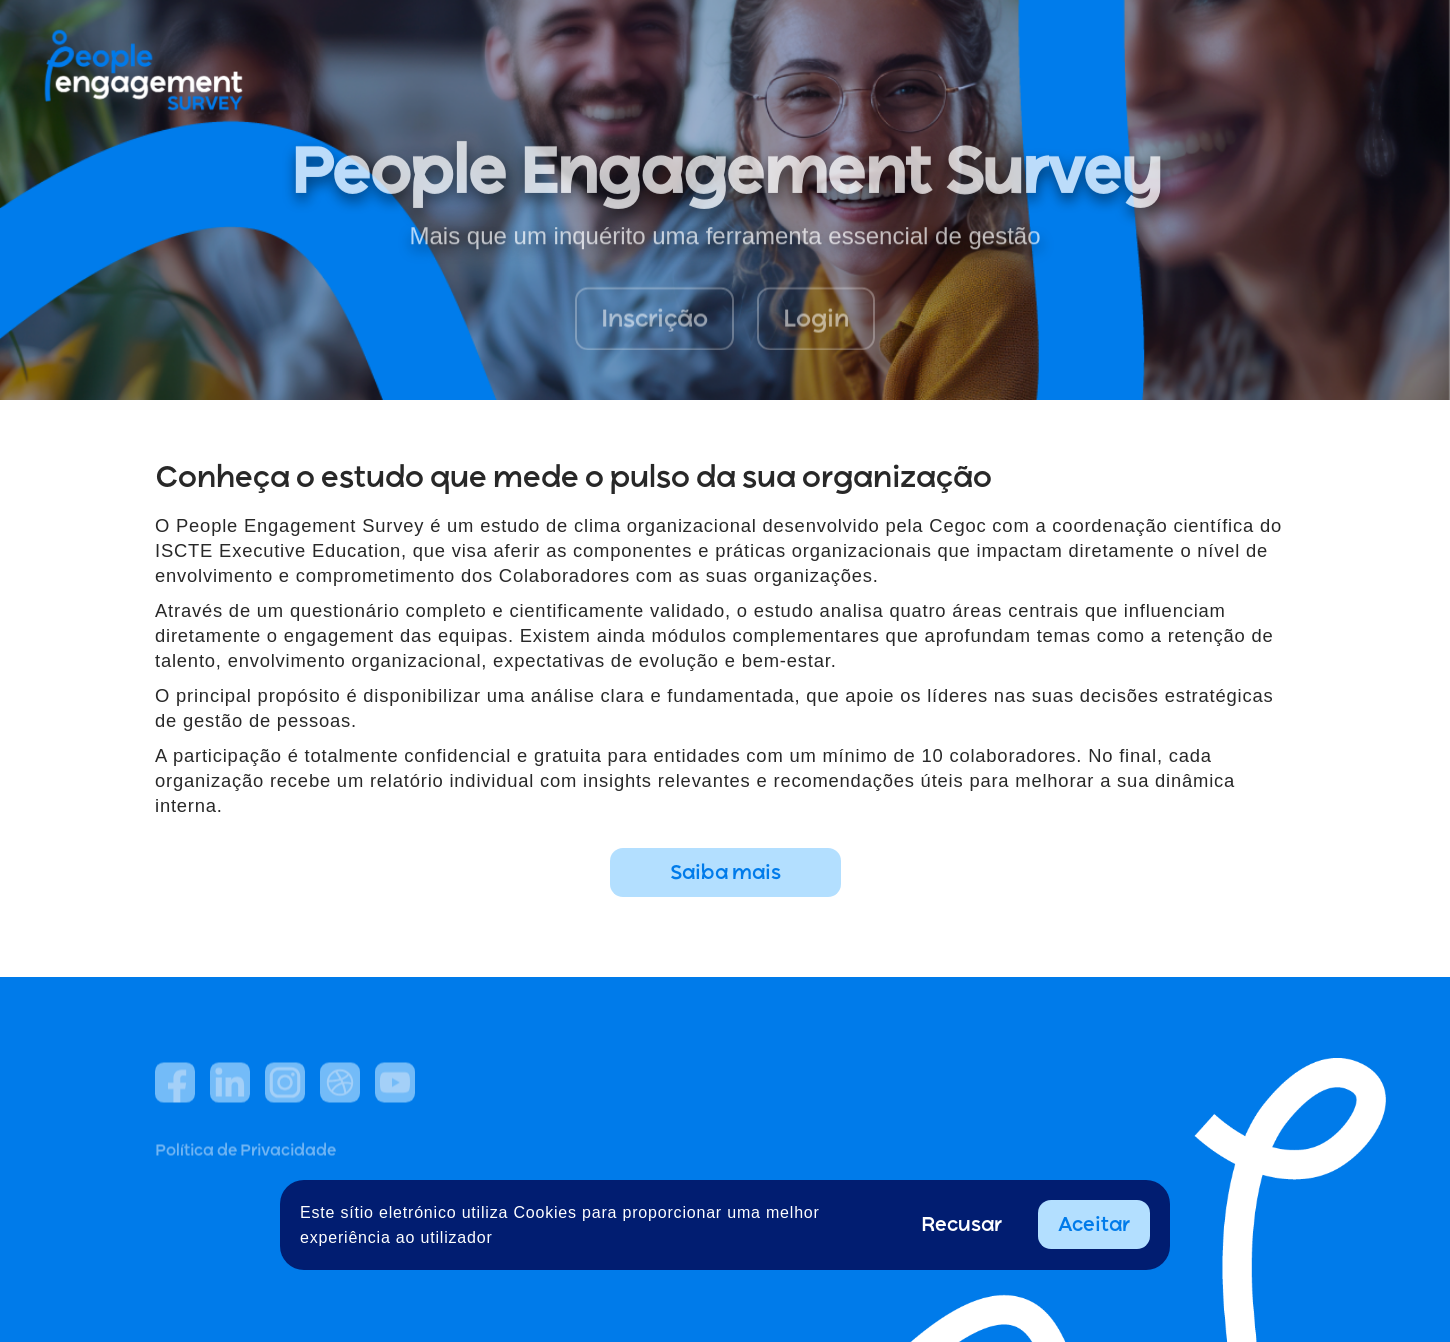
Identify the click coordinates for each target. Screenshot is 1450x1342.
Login (816, 331)
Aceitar (1094, 1224)
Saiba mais (725, 872)
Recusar (961, 1224)
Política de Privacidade (245, 1200)
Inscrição (654, 331)
